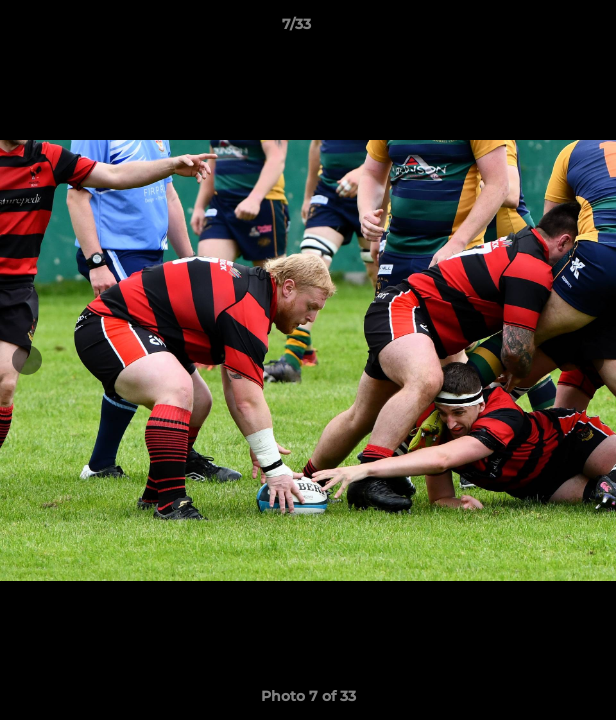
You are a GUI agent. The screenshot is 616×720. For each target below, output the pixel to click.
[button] (544, 29)
